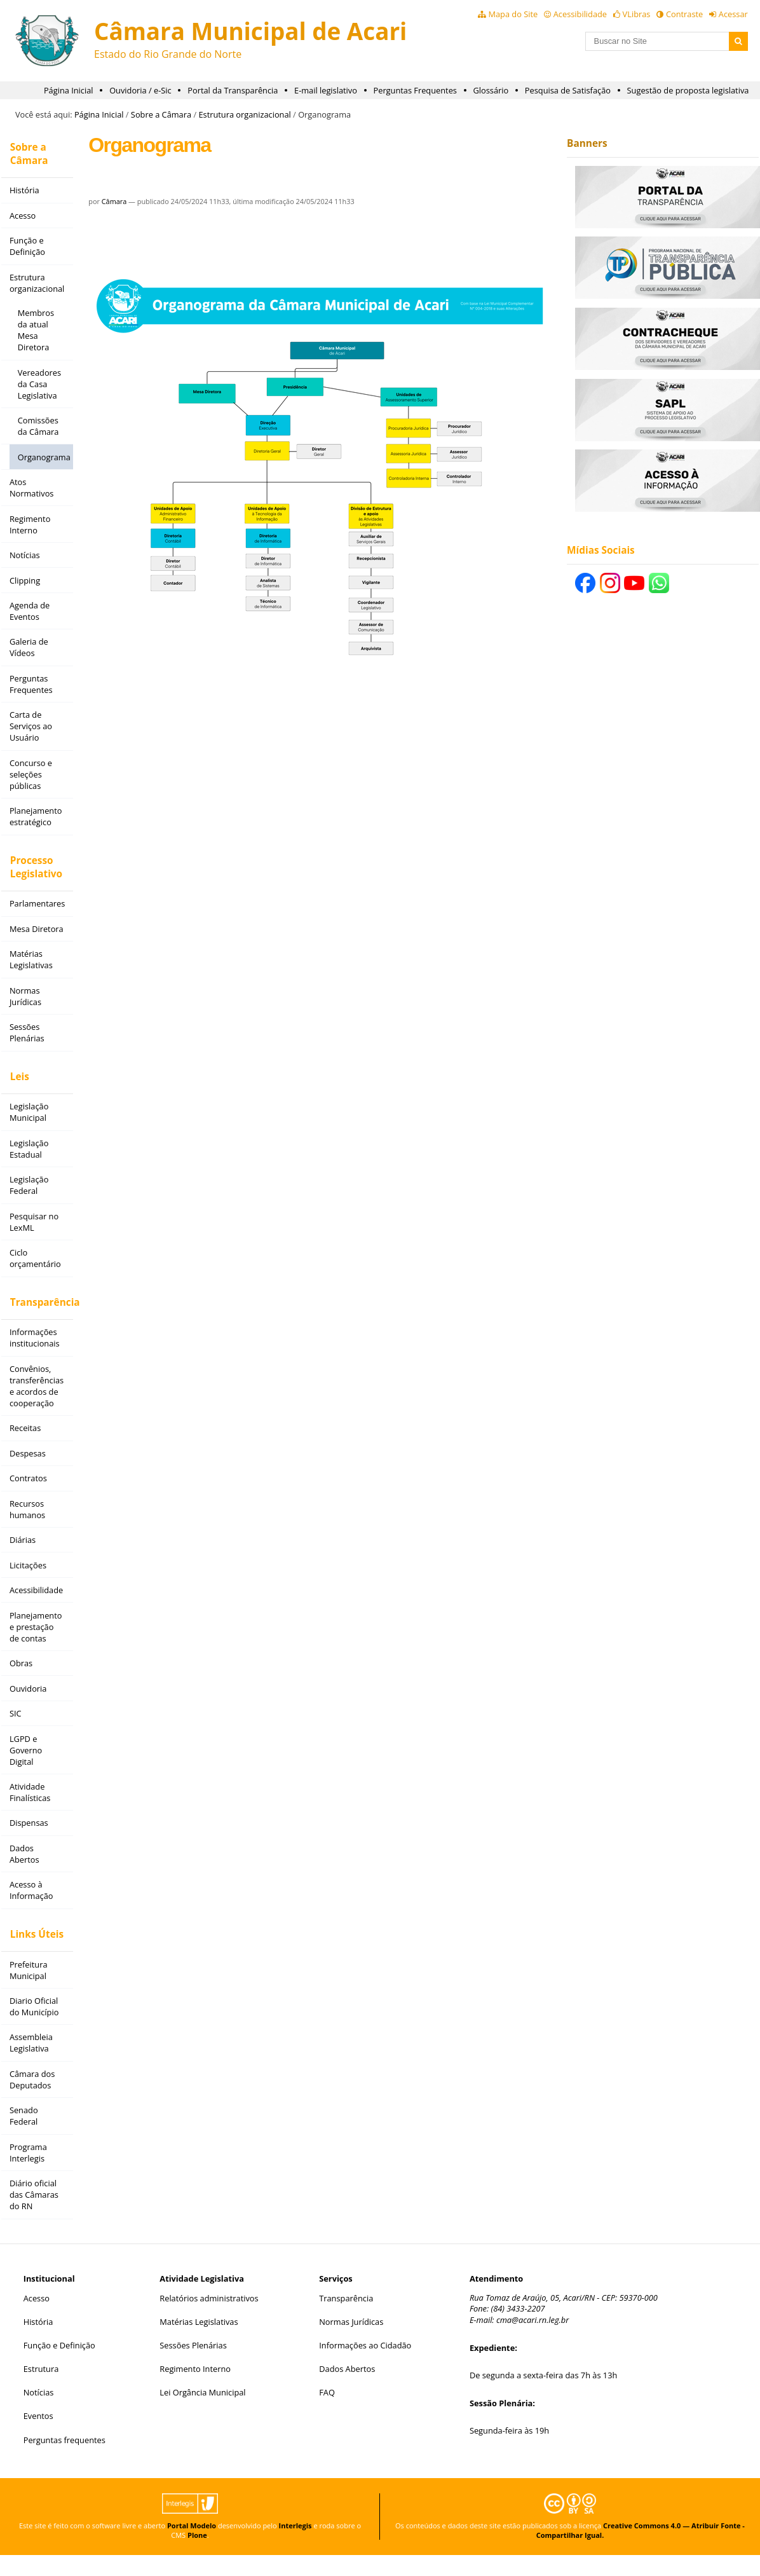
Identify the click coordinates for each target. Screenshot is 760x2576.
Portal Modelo (191, 2546)
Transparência (37, 1299)
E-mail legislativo (325, 90)
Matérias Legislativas (198, 2342)
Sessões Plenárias (192, 2366)
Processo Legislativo (32, 867)
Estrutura (41, 2389)
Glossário (491, 90)
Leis (15, 1081)
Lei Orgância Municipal (202, 2414)
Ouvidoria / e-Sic (140, 90)
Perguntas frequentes (64, 2461)
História (38, 2342)
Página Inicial (68, 90)
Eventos (38, 2437)
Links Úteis (33, 1936)
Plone (197, 2556)
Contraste (684, 14)
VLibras (637, 14)
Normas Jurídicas (351, 2342)
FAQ (327, 2414)
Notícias (39, 2414)
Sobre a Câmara (161, 114)
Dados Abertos (347, 2389)
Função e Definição (59, 2366)
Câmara (109, 201)
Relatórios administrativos (208, 2319)
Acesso (37, 2319)
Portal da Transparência (232, 90)
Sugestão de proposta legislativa (688, 90)
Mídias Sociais (596, 550)
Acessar (733, 14)
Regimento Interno (195, 2389)
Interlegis (295, 2546)
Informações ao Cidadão (365, 2366)
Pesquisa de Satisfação (568, 90)
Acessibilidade (580, 14)
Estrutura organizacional (244, 114)
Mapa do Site (513, 14)
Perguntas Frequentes (415, 90)
